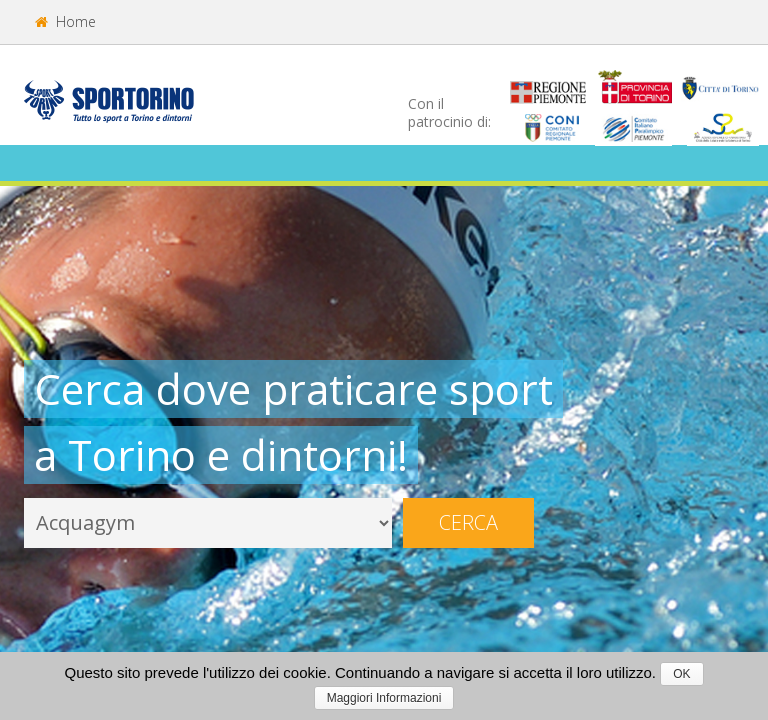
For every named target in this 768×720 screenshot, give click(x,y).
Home (65, 21)
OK (681, 674)
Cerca (468, 522)
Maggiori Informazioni (384, 698)
